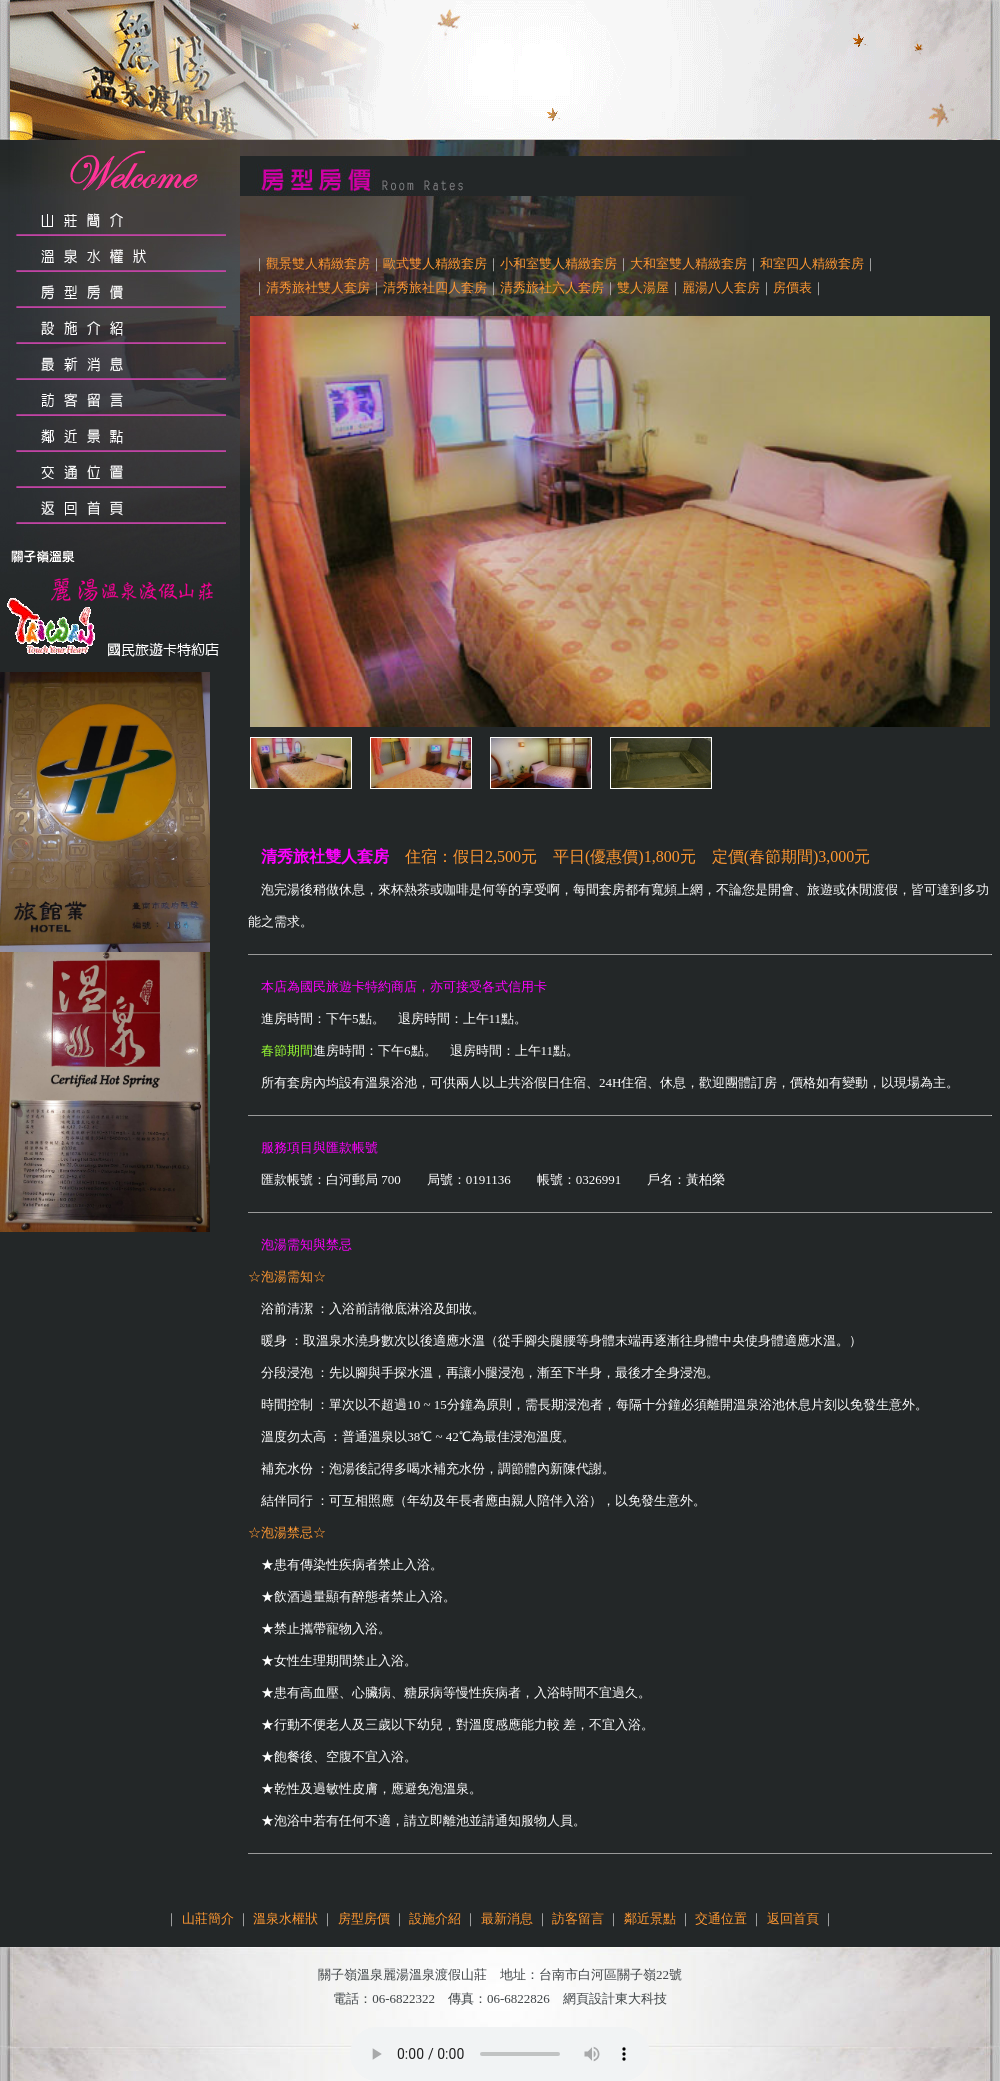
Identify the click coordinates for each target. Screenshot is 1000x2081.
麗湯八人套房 (721, 287)
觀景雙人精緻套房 (318, 263)
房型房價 (364, 1918)
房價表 (792, 287)
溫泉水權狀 (285, 1918)
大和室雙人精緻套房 (688, 263)
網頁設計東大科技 (615, 1998)
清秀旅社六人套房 (552, 287)
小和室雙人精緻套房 (558, 263)
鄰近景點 (650, 1918)
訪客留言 (578, 1918)
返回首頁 (793, 1918)
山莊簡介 (208, 1918)
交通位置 (721, 1918)
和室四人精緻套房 (812, 263)
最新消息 (507, 1918)
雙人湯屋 (643, 287)
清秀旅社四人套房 (435, 287)
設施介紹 (435, 1918)
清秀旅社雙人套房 (318, 287)
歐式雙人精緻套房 (435, 263)
